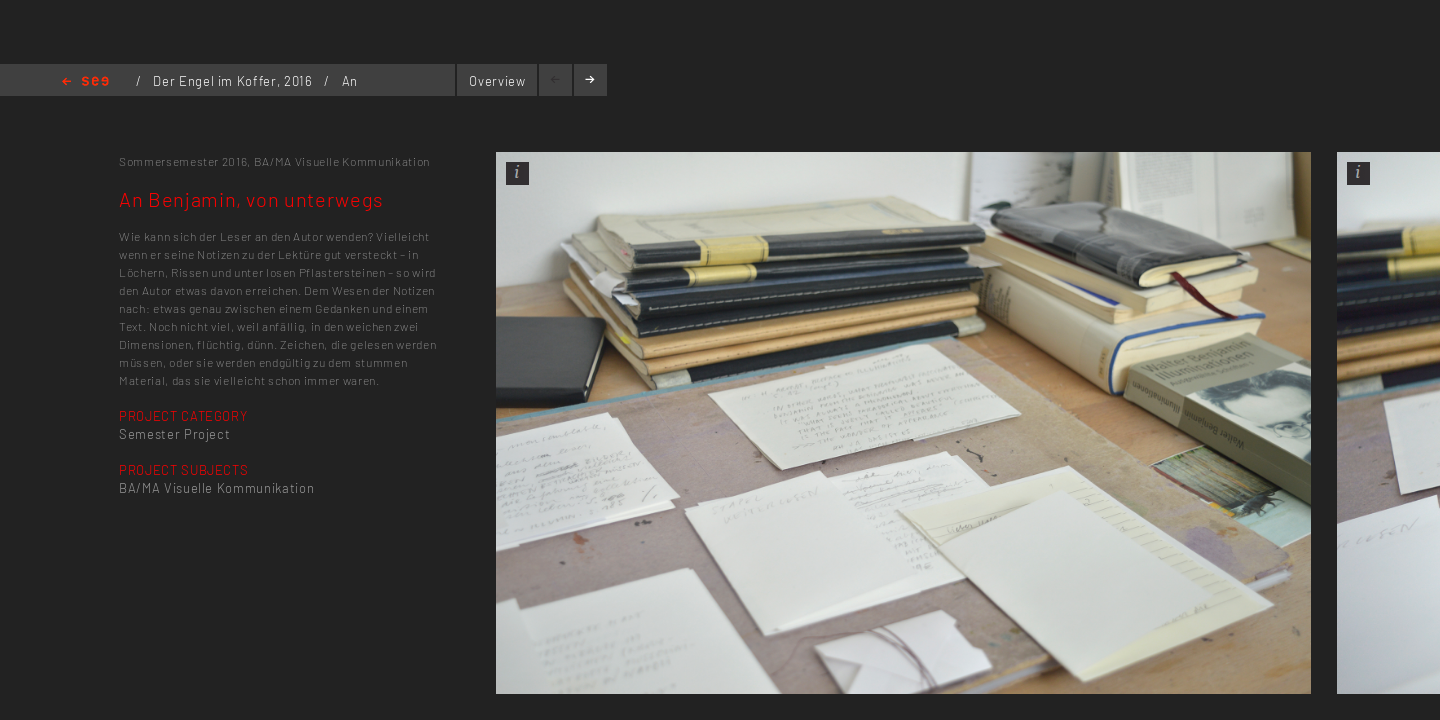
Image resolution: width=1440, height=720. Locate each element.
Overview (497, 81)
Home (85, 82)
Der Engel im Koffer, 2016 (234, 81)
